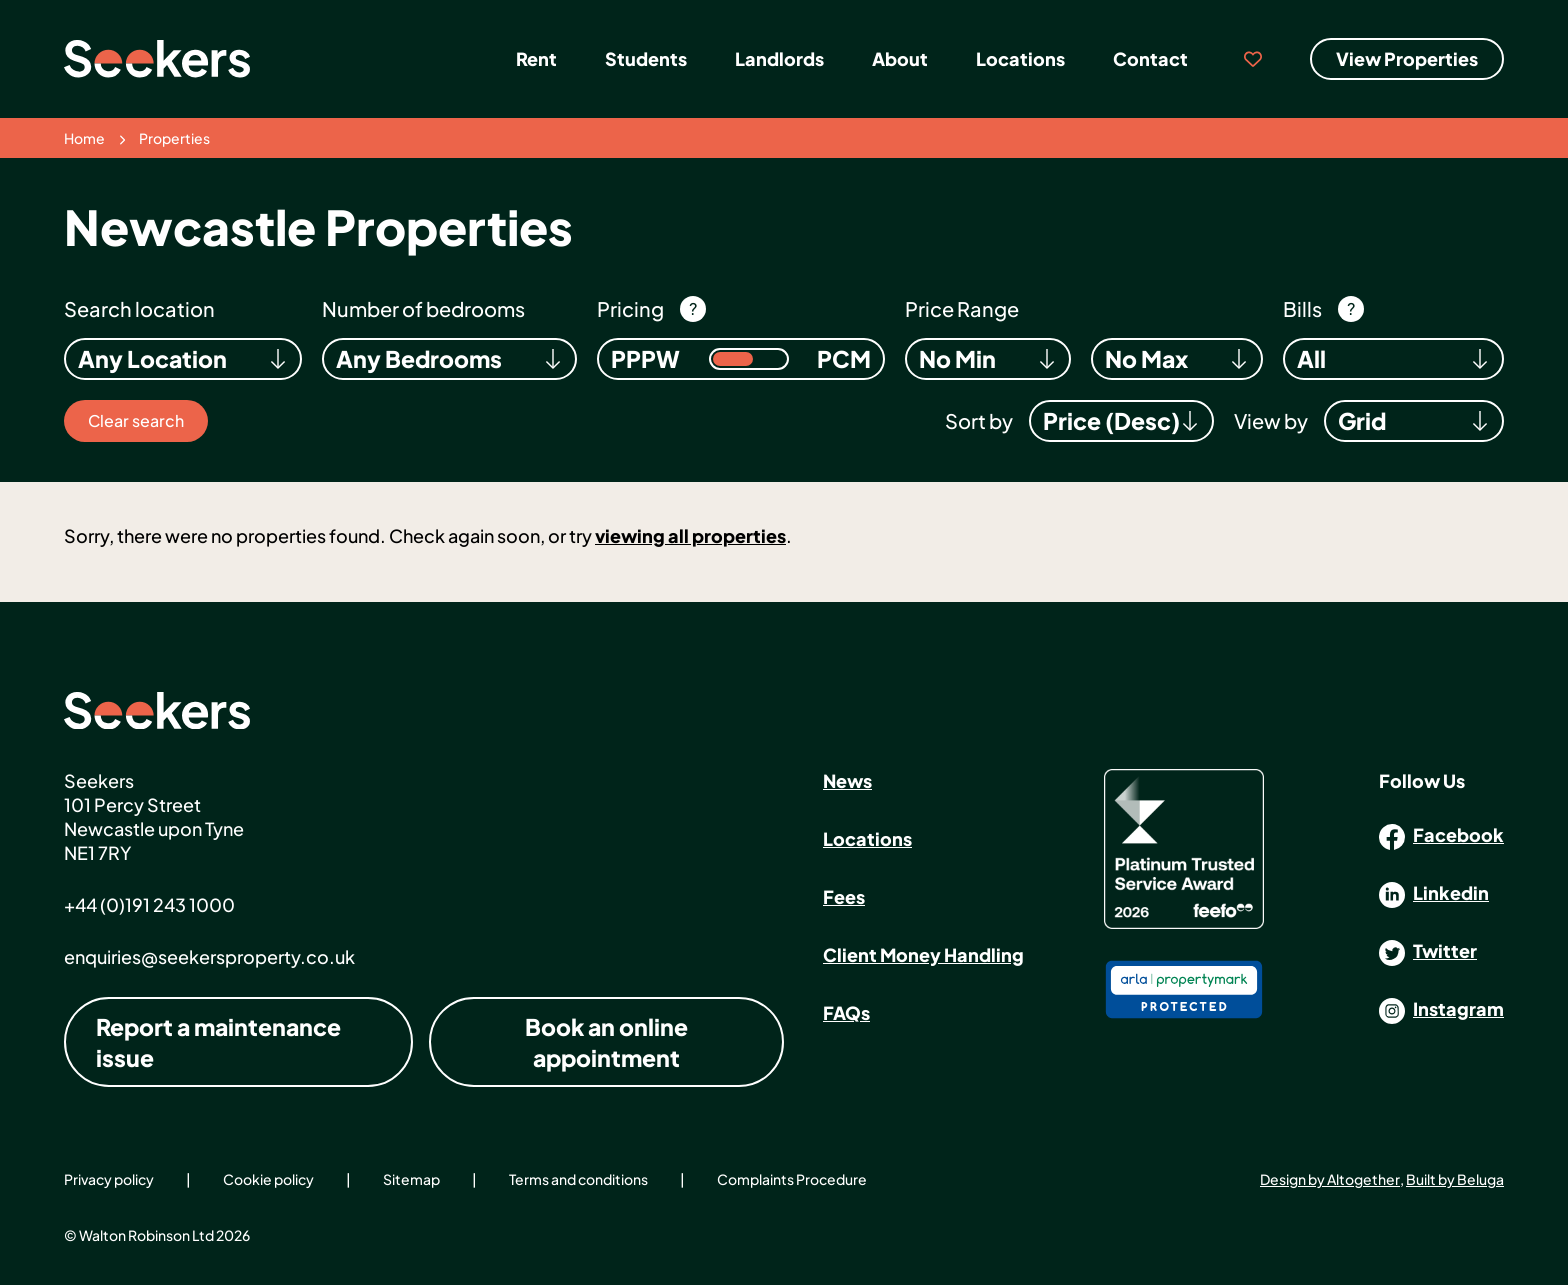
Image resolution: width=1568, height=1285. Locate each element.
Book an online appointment (606, 1042)
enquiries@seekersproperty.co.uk (209, 956)
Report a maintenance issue (218, 1042)
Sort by (979, 420)
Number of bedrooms (423, 308)
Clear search (136, 420)
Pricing (630, 308)
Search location (139, 308)
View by (1271, 420)
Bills (1302, 308)
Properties (174, 138)
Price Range (962, 308)
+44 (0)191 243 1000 (149, 904)
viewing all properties (690, 535)
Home (84, 138)
